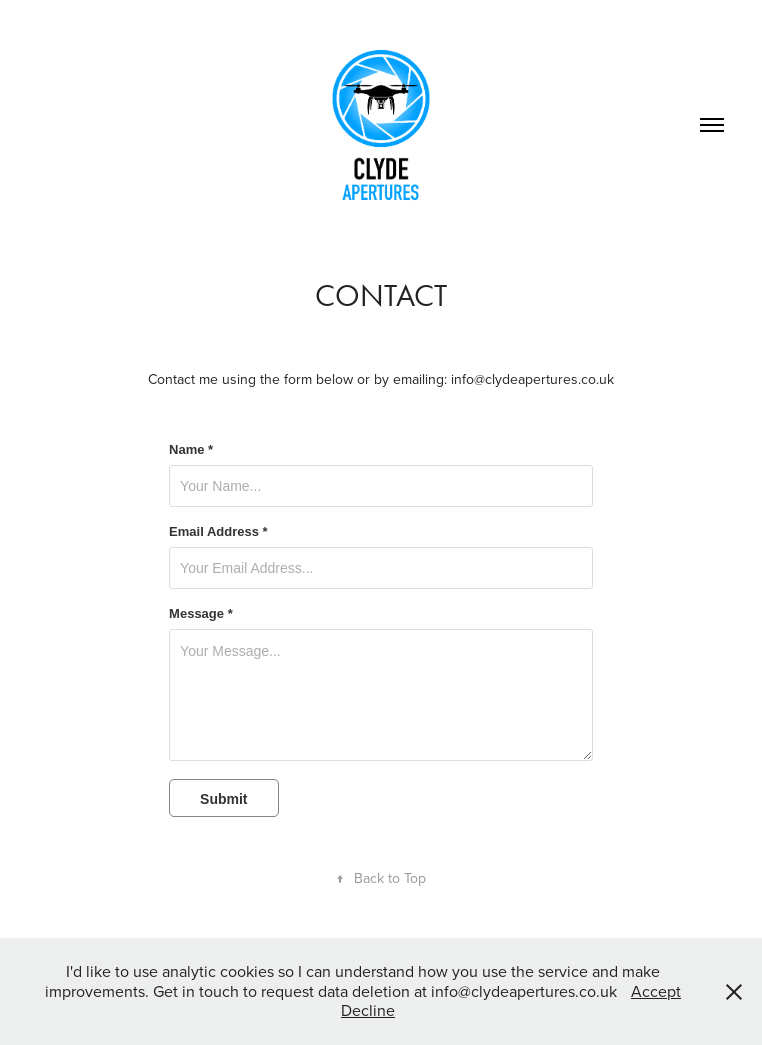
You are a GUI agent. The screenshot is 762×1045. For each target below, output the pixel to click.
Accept (656, 991)
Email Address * (218, 532)
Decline (368, 1010)
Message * (201, 614)
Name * (191, 450)
